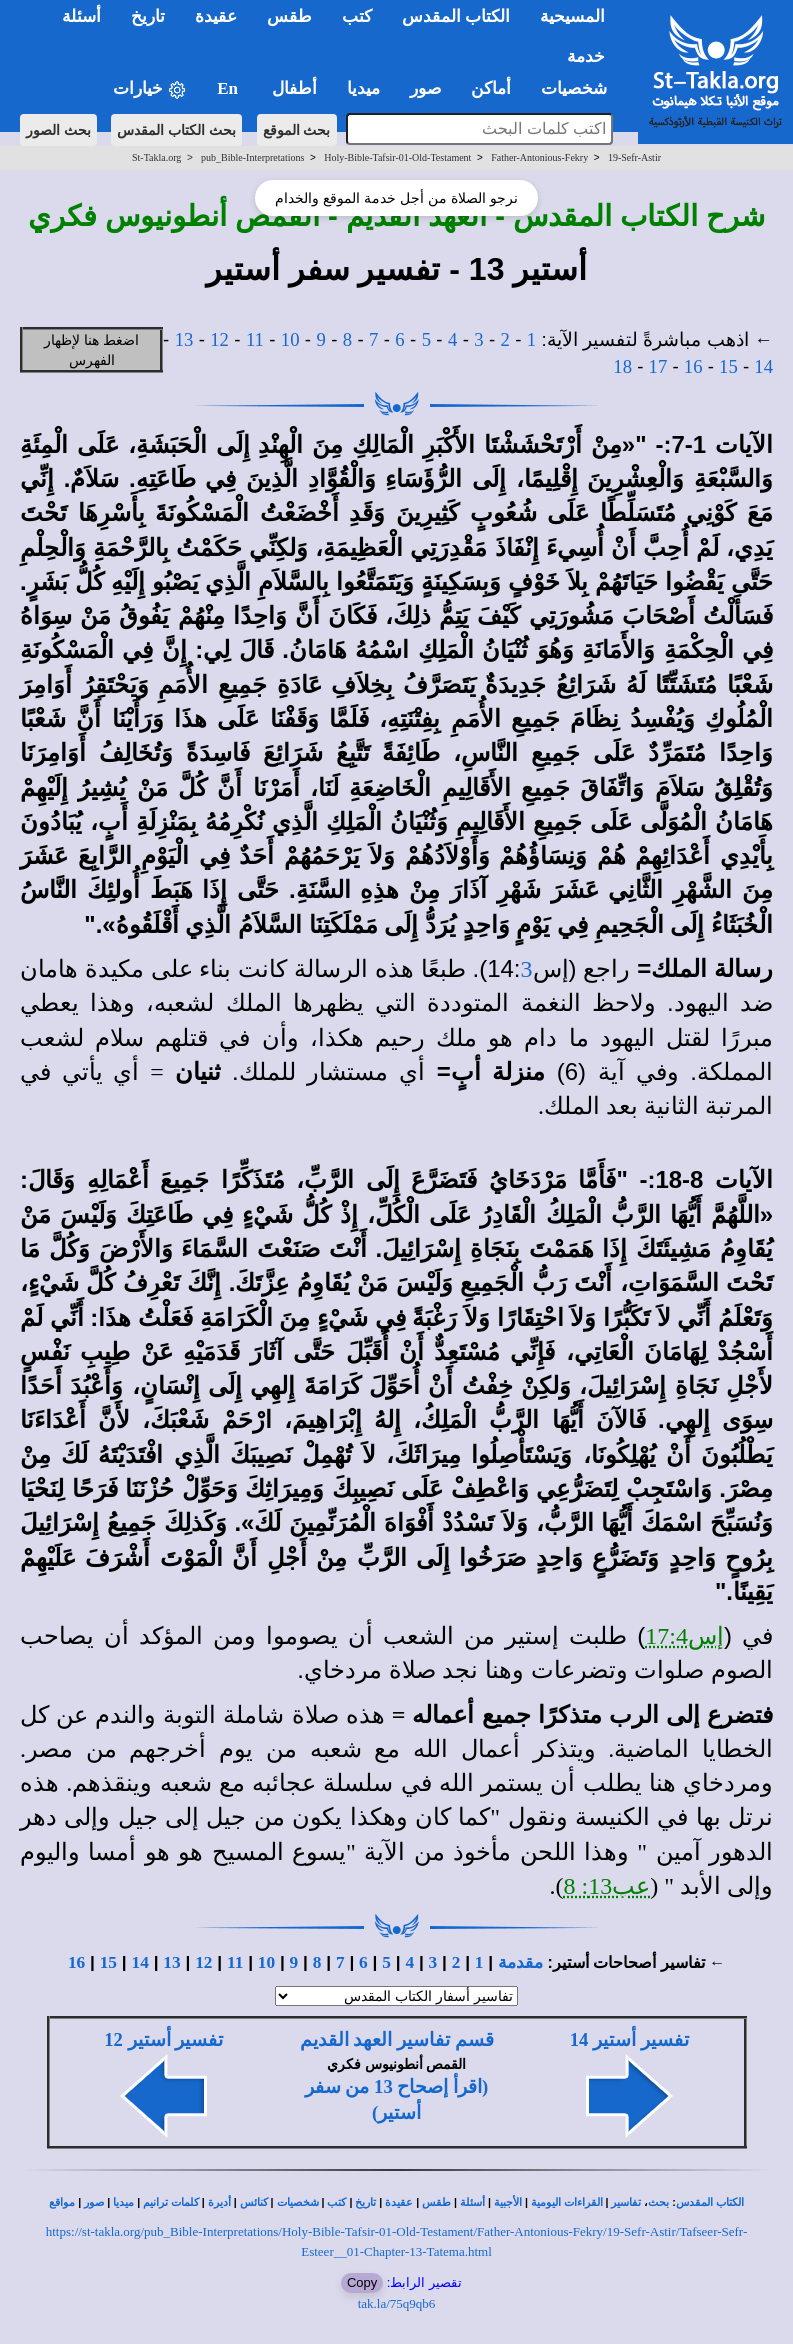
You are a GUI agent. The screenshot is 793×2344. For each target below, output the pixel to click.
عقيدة (399, 2202)
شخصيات (298, 2202)
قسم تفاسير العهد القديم (397, 2039)
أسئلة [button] (81, 16)
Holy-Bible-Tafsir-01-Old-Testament (397, 157)
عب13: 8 (607, 1886)
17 (658, 366)
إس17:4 (684, 1636)
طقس (436, 2202)
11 (255, 339)
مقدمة (520, 1962)
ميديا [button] (363, 88)
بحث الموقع (297, 130)
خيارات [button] (150, 89)
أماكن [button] (491, 88)
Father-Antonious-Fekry (539, 157)
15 (728, 366)
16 (693, 366)
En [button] (229, 88)
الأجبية (508, 2202)
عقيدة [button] (216, 16)
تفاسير (626, 2202)
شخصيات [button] (580, 88)
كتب (336, 2202)
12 (219, 339)
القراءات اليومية (567, 2202)
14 (763, 366)
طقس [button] (289, 16)
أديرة (219, 2202)
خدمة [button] (586, 56)
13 (184, 339)
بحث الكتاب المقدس (176, 130)
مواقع (62, 2202)
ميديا (123, 2202)
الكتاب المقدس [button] (456, 16)
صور (94, 2202)
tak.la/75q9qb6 (397, 2303)
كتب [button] (357, 16)
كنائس (254, 2202)
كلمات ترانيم (171, 2202)
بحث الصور (58, 130)
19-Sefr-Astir (634, 157)
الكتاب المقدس (710, 2202)
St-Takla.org (156, 157)
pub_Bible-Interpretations (252, 157)
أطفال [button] (294, 88)
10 (290, 339)
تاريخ (365, 2202)
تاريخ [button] (148, 16)
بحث (658, 2202)
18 (622, 366)
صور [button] (425, 88)
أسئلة (472, 2202)
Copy (362, 2282)
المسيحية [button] (572, 16)
